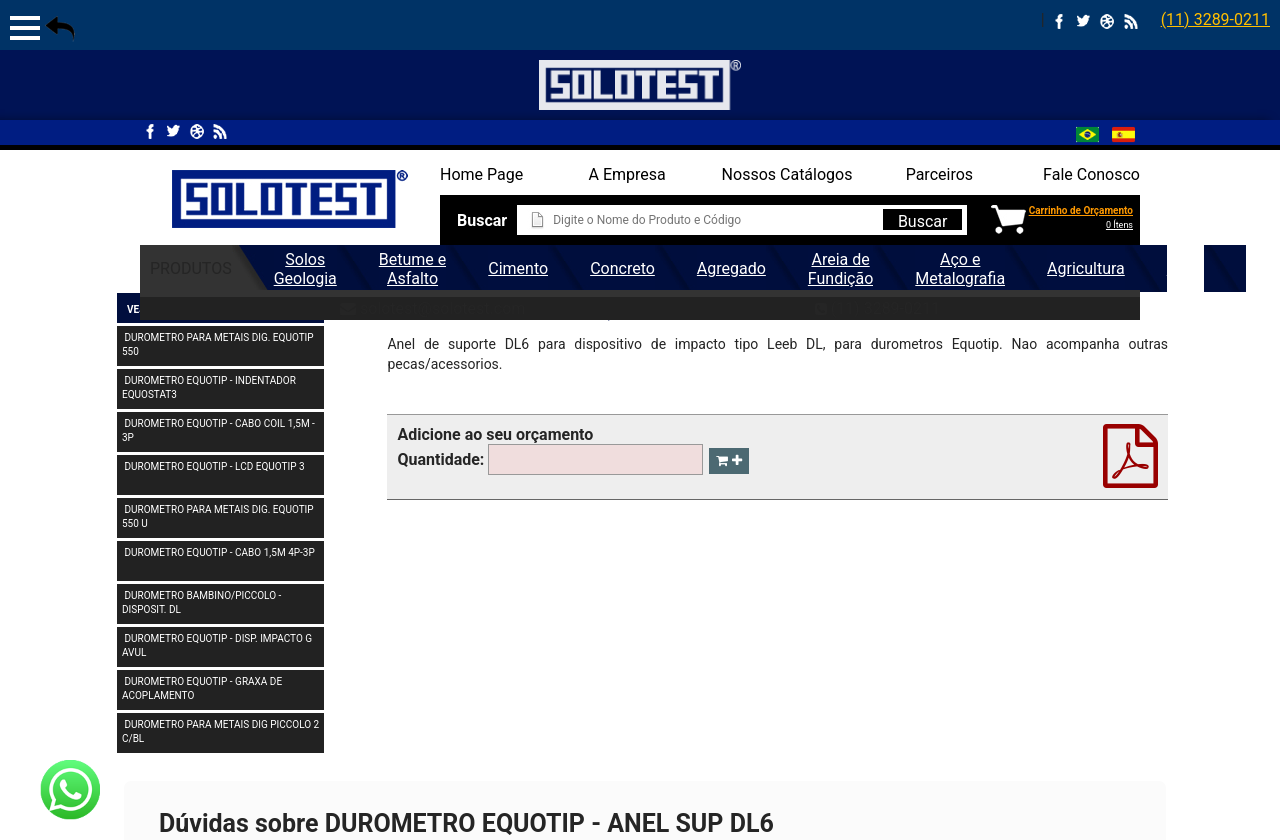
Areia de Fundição (840, 269)
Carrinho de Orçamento (1081, 210)
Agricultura (1086, 268)
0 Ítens (1119, 225)
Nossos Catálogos (787, 174)
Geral (1185, 268)
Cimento (518, 268)
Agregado (731, 268)
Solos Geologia (305, 269)
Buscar (923, 221)
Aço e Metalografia (960, 269)
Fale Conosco (1091, 174)
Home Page (481, 174)
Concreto (622, 268)
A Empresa (627, 174)
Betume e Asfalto (412, 269)
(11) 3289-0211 (1215, 19)
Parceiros (939, 174)
